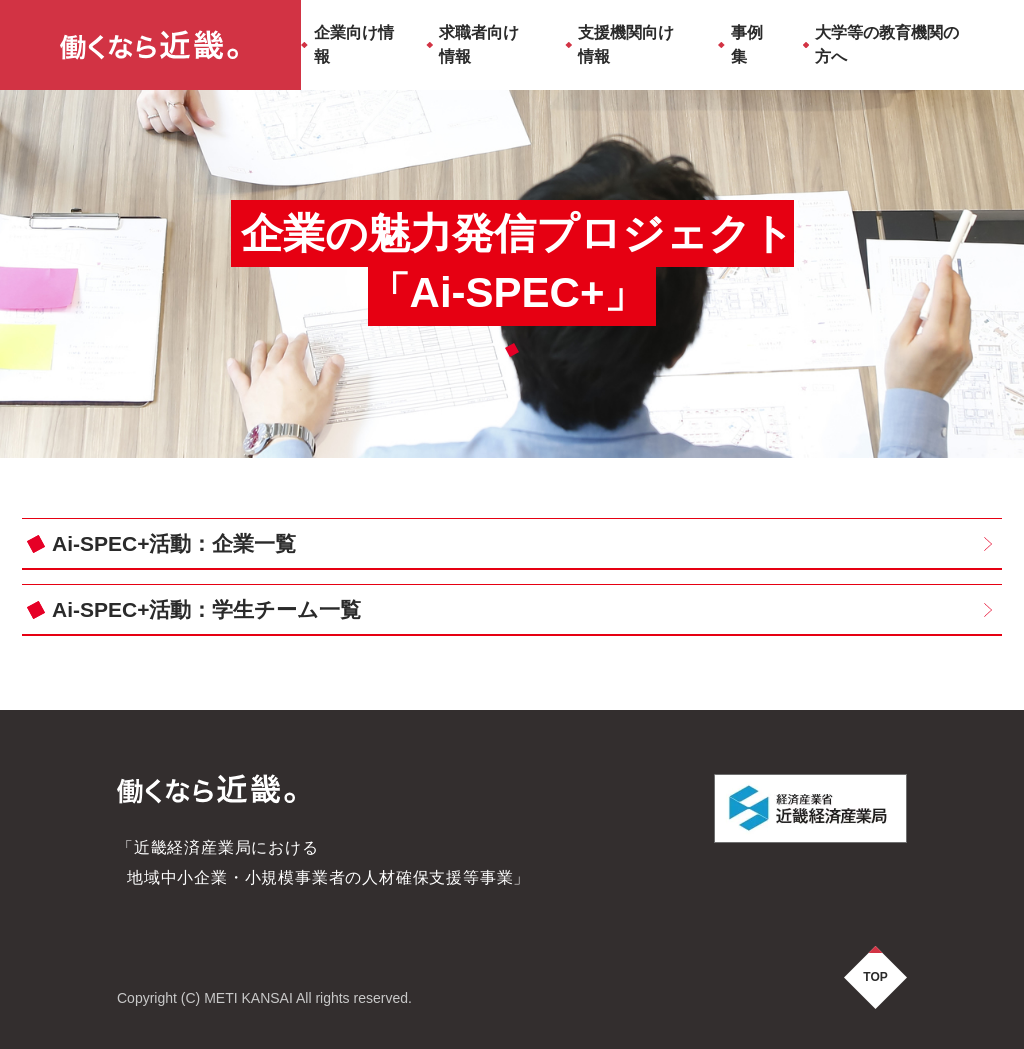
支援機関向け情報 (626, 44)
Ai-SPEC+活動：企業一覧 (174, 543)
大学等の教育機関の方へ (887, 44)
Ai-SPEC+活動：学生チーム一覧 (206, 609)
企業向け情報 (354, 44)
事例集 (747, 44)
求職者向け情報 (479, 44)
